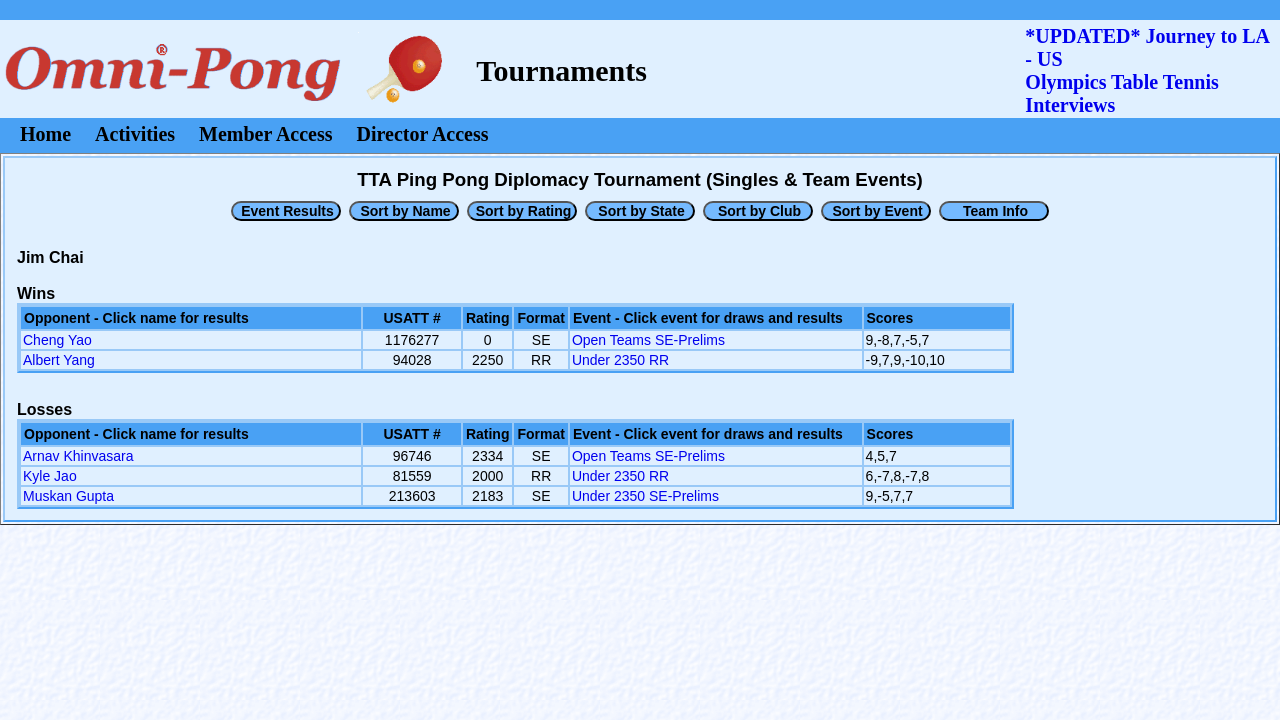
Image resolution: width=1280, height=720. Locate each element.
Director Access (423, 134)
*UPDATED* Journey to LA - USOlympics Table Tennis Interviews (1147, 70)
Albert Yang (59, 360)
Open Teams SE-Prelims (648, 340)
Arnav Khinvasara (78, 456)
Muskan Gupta (68, 496)
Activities (135, 134)
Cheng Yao (57, 340)
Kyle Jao (50, 476)
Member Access (265, 134)
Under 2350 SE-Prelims (645, 496)
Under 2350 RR (620, 360)
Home (45, 134)
